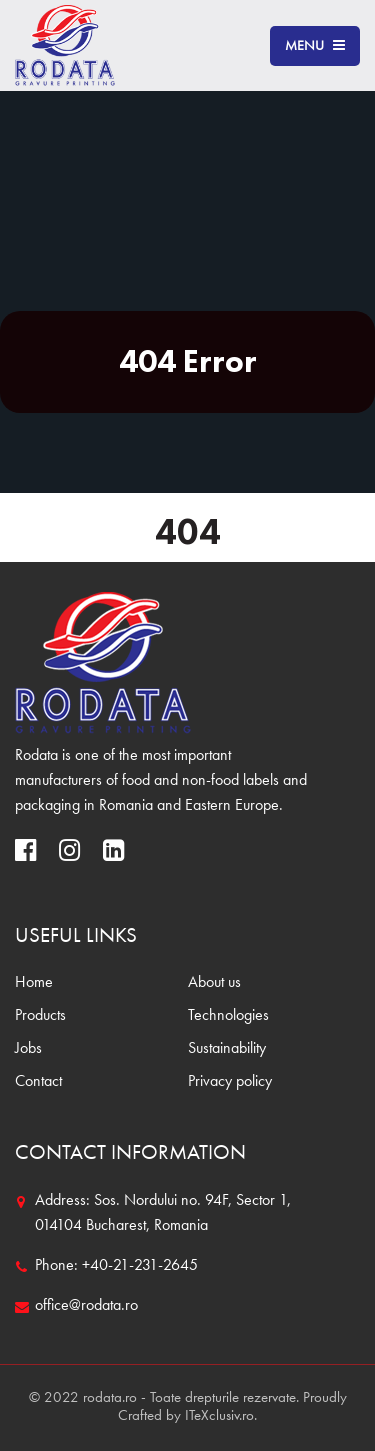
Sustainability (227, 1049)
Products (40, 1016)
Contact (38, 1082)
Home (34, 983)
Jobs (28, 1049)
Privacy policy (230, 1082)
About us (214, 983)
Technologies (228, 1016)
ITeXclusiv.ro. (221, 1416)
